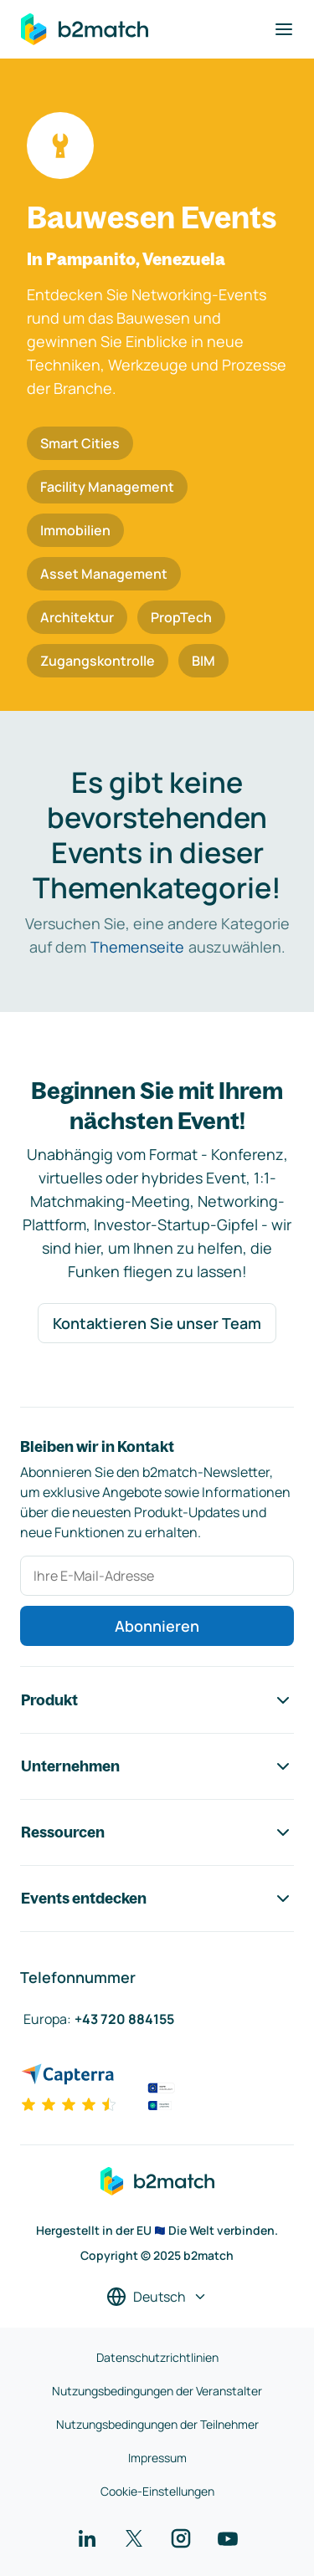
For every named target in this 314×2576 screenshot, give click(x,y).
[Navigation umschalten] (284, 29)
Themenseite (137, 947)
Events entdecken (157, 1899)
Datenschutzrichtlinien (157, 2357)
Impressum (157, 2458)
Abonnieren (157, 1626)
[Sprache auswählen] (157, 2297)
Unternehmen (157, 1766)
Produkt (157, 1700)
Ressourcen (157, 1832)
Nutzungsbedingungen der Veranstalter (157, 2391)
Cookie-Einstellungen (157, 2491)
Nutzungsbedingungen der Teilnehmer (157, 2424)
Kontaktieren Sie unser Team (157, 1323)
